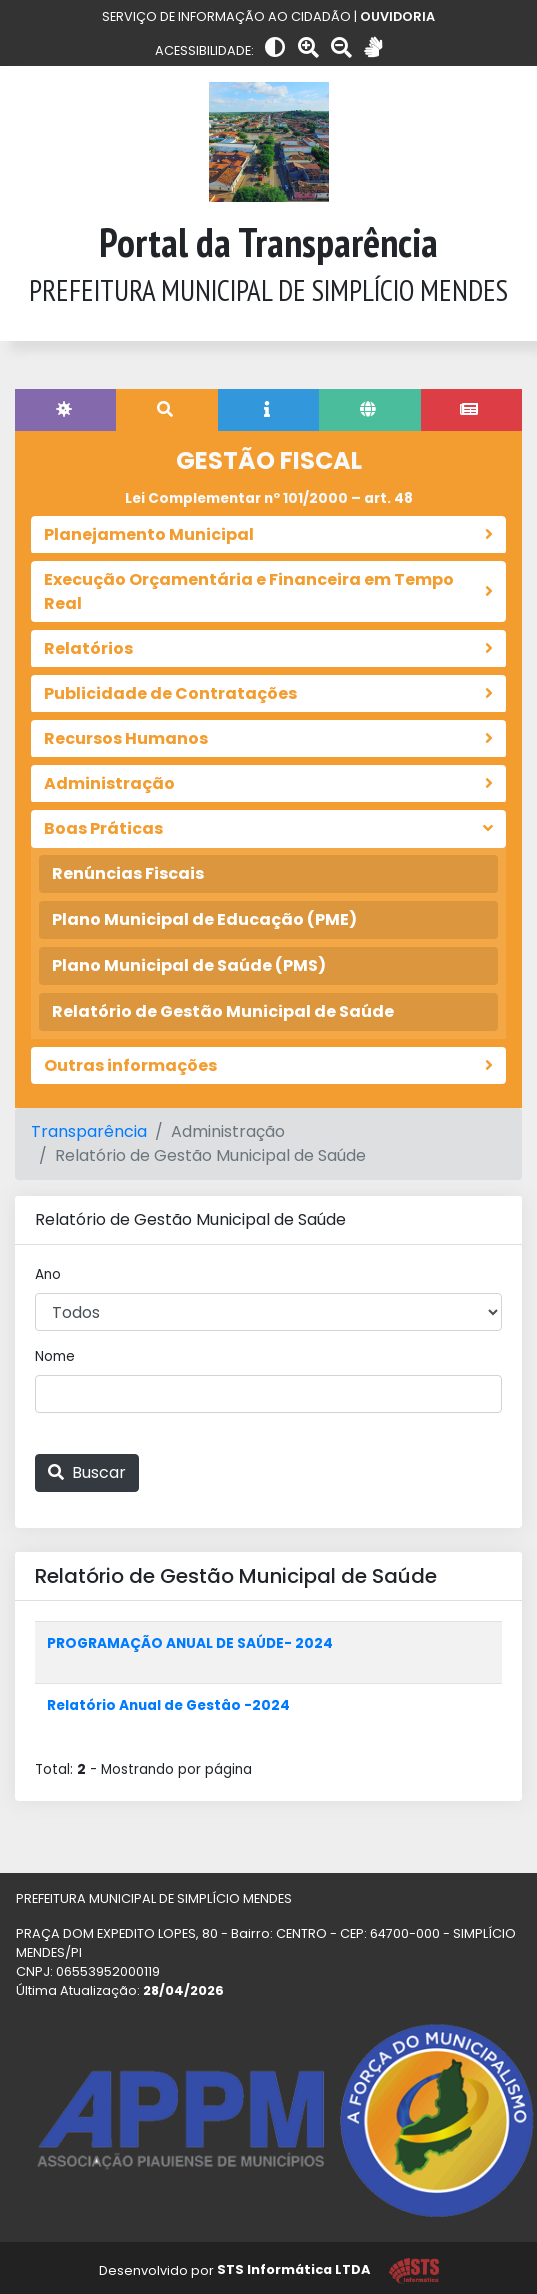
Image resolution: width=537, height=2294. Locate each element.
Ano (48, 1274)
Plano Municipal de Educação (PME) (204, 919)
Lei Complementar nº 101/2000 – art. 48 (269, 498)
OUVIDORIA (397, 16)
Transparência (89, 1131)
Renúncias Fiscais (128, 873)
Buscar (87, 1472)
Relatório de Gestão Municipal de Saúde (223, 1011)
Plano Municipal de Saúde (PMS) (189, 965)
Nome (55, 1356)
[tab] (65, 410)
